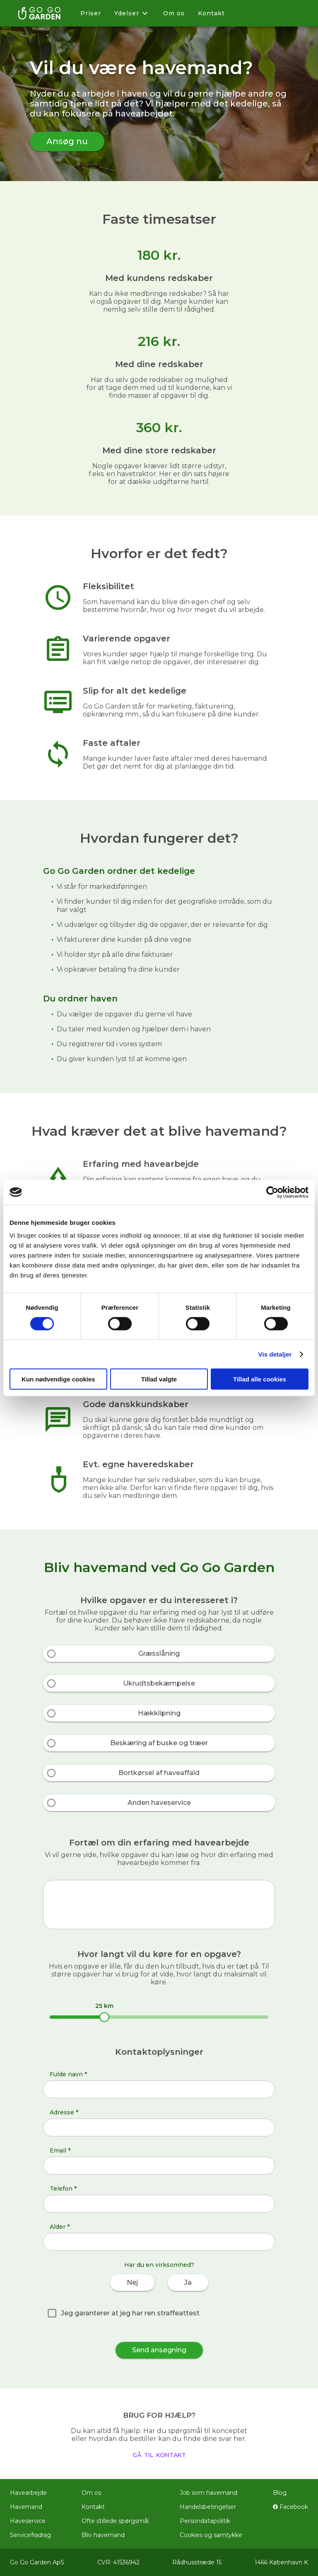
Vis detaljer (275, 1353)
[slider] (104, 2017)
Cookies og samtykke (211, 2535)
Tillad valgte (159, 1379)
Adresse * (64, 2112)
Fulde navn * (68, 2074)
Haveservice (28, 2521)
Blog (280, 2492)
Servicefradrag (30, 2535)
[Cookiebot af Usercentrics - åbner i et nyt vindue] (272, 1192)
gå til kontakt (159, 2454)
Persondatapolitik (205, 2521)
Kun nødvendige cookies (58, 1379)
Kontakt (211, 13)
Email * (60, 2150)
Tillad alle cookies (259, 1379)
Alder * (60, 2227)
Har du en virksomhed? (159, 2265)
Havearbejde (28, 2492)
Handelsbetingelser (208, 2507)
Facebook (290, 2507)
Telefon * (63, 2188)
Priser (90, 13)
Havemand (26, 2507)
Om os (174, 13)
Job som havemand (208, 2492)
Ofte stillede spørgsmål (115, 2521)
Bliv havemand (103, 2535)
